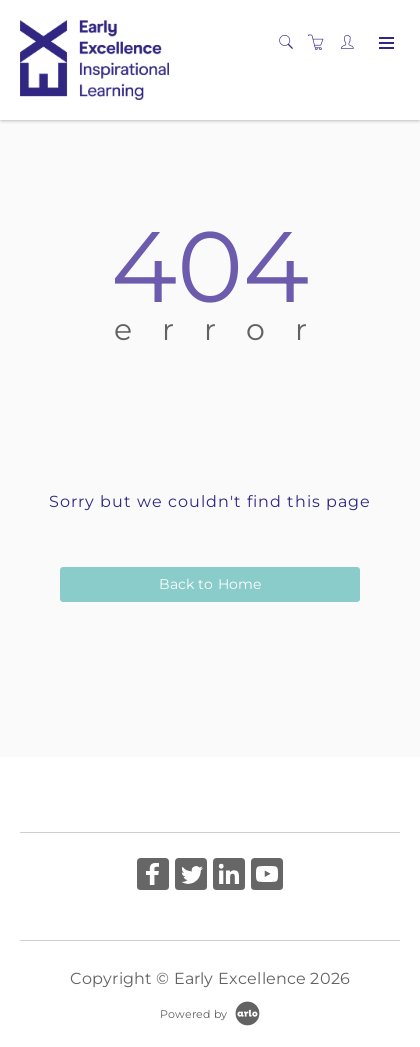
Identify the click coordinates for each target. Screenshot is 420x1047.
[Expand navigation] (384, 44)
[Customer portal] (352, 43)
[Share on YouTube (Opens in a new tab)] (267, 876)
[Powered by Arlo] (210, 1013)
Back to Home (210, 584)
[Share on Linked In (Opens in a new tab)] (229, 876)
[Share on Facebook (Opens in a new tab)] (153, 876)
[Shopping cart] (321, 43)
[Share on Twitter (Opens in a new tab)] (191, 876)
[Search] (291, 43)
